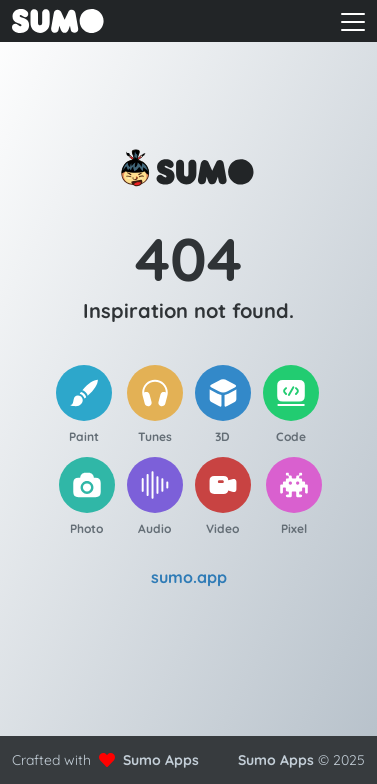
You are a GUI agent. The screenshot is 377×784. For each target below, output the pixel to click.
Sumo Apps (161, 760)
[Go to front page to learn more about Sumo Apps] (89, 21)
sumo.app (189, 577)
